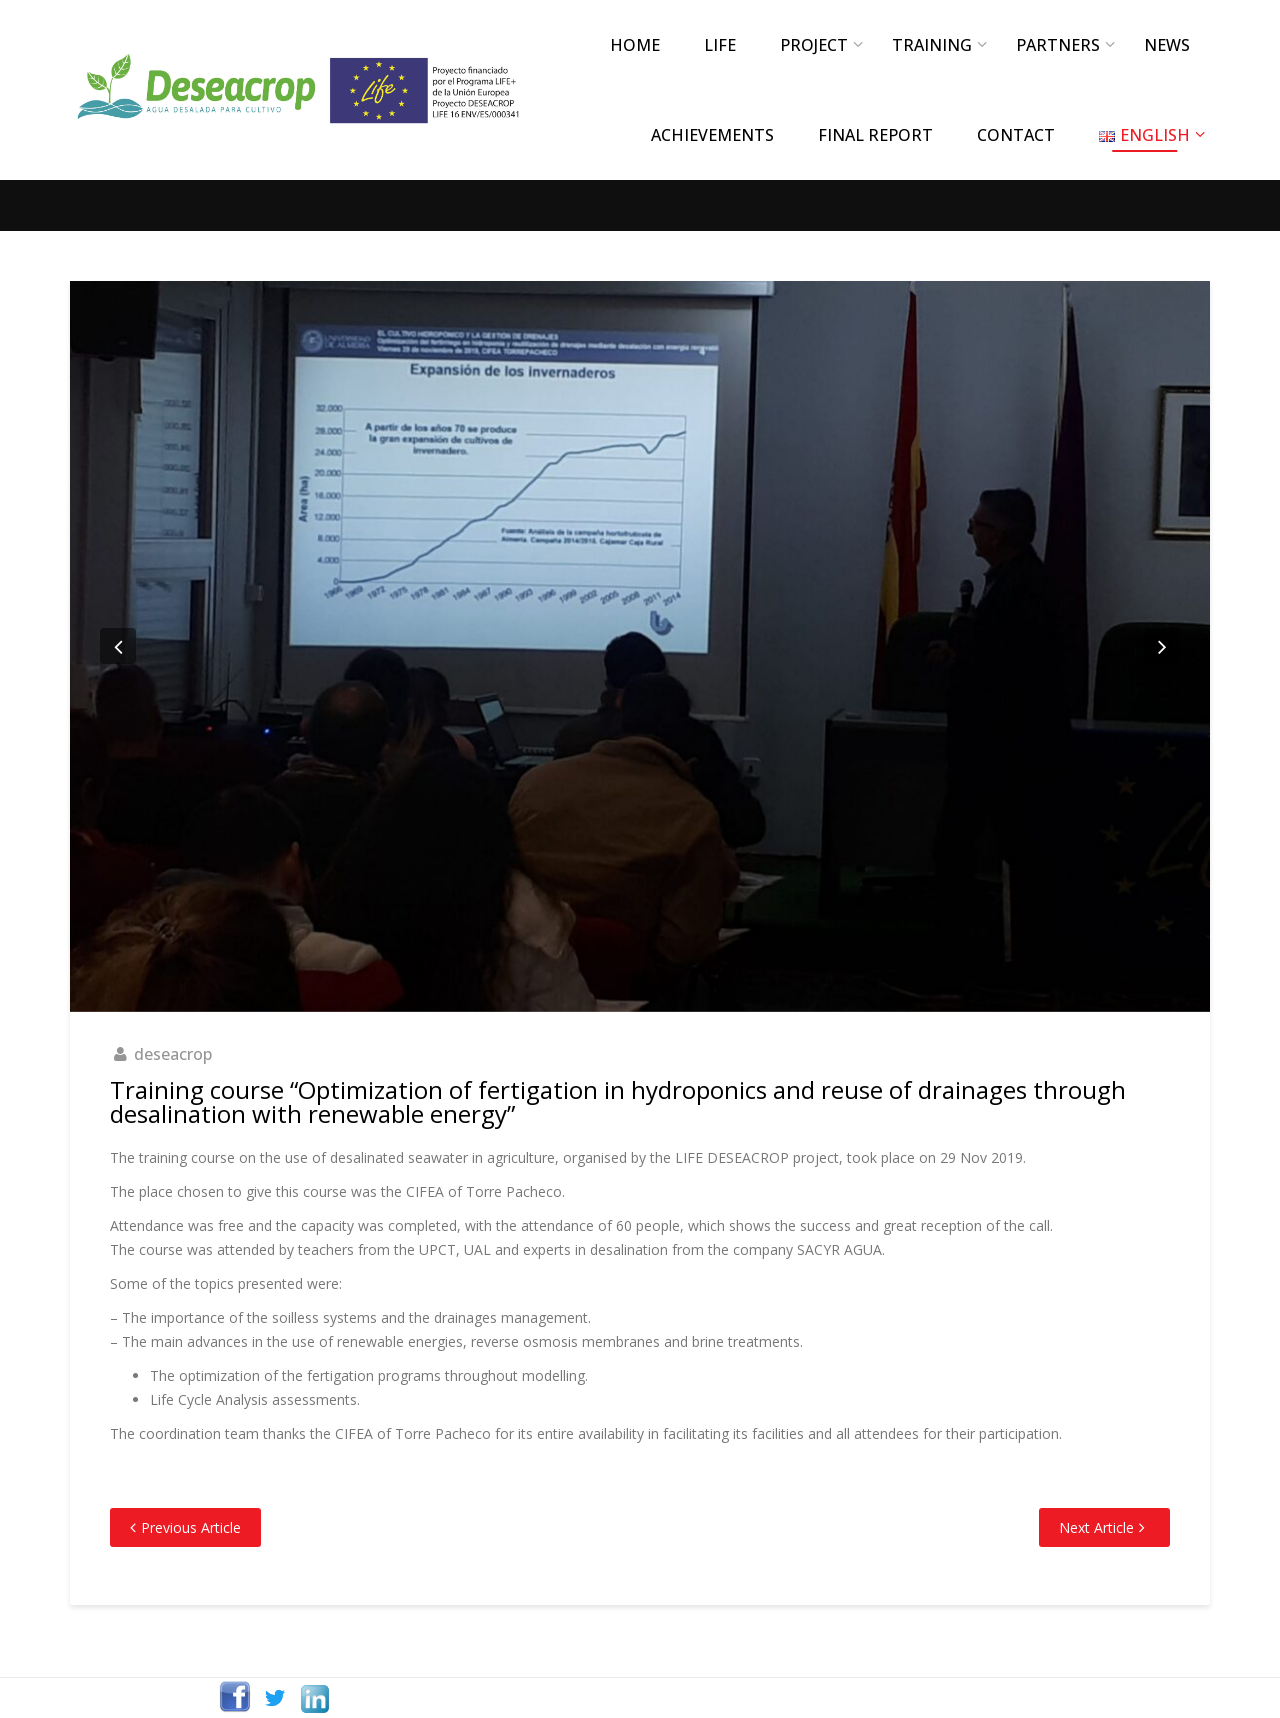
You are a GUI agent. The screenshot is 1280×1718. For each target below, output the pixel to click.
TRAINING (932, 45)
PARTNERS (1058, 45)
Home (635, 45)
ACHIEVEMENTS (712, 135)
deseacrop (173, 1054)
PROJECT (814, 45)
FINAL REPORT (875, 135)
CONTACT (1016, 135)
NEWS (1167, 45)
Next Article (1096, 1527)
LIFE (720, 45)
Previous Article (191, 1527)
